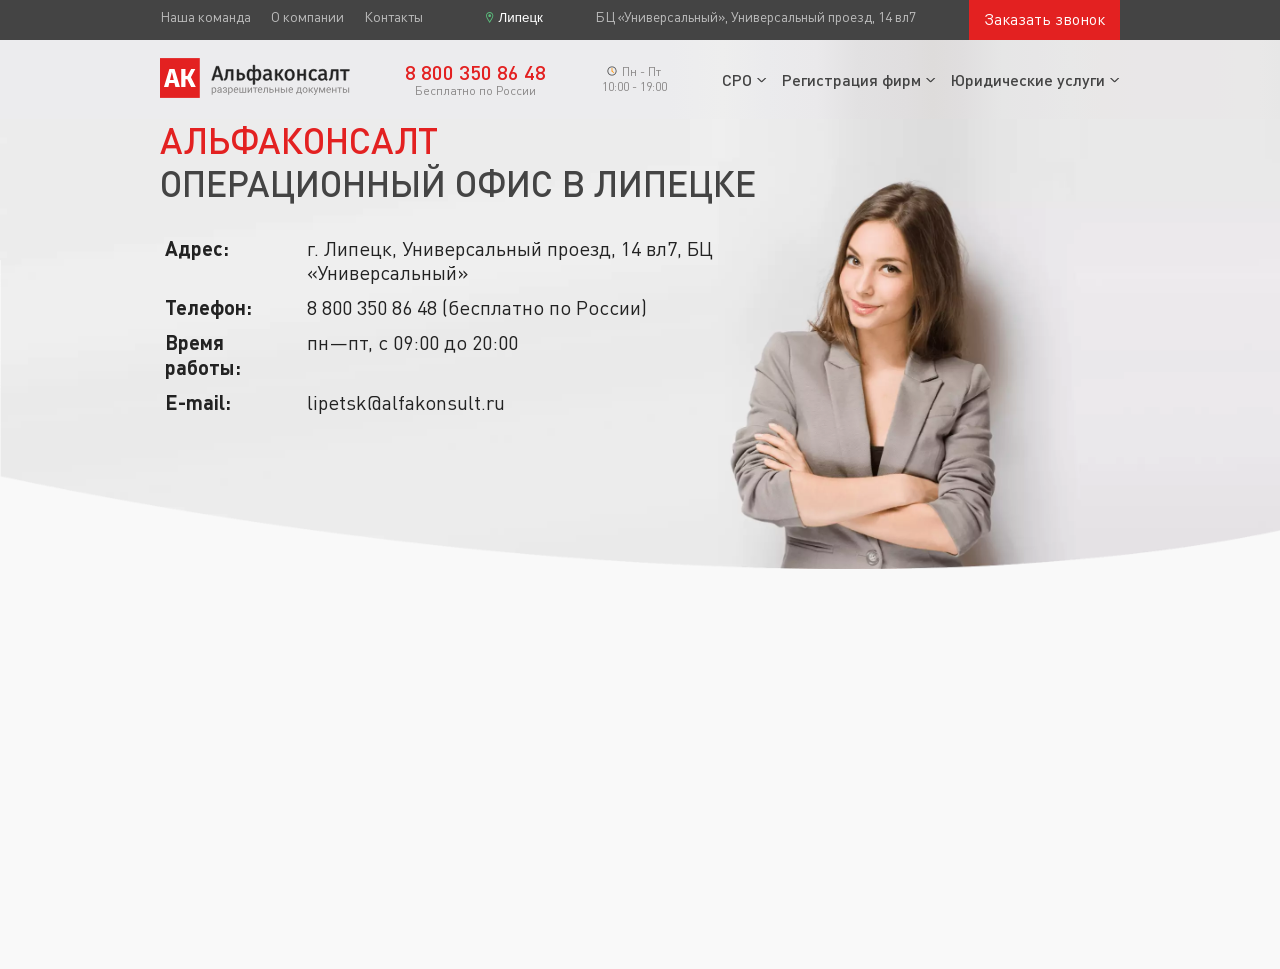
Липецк (521, 17)
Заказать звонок (1044, 19)
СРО (737, 79)
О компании (307, 17)
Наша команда (205, 17)
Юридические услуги (1028, 79)
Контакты (393, 17)
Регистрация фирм (851, 79)
